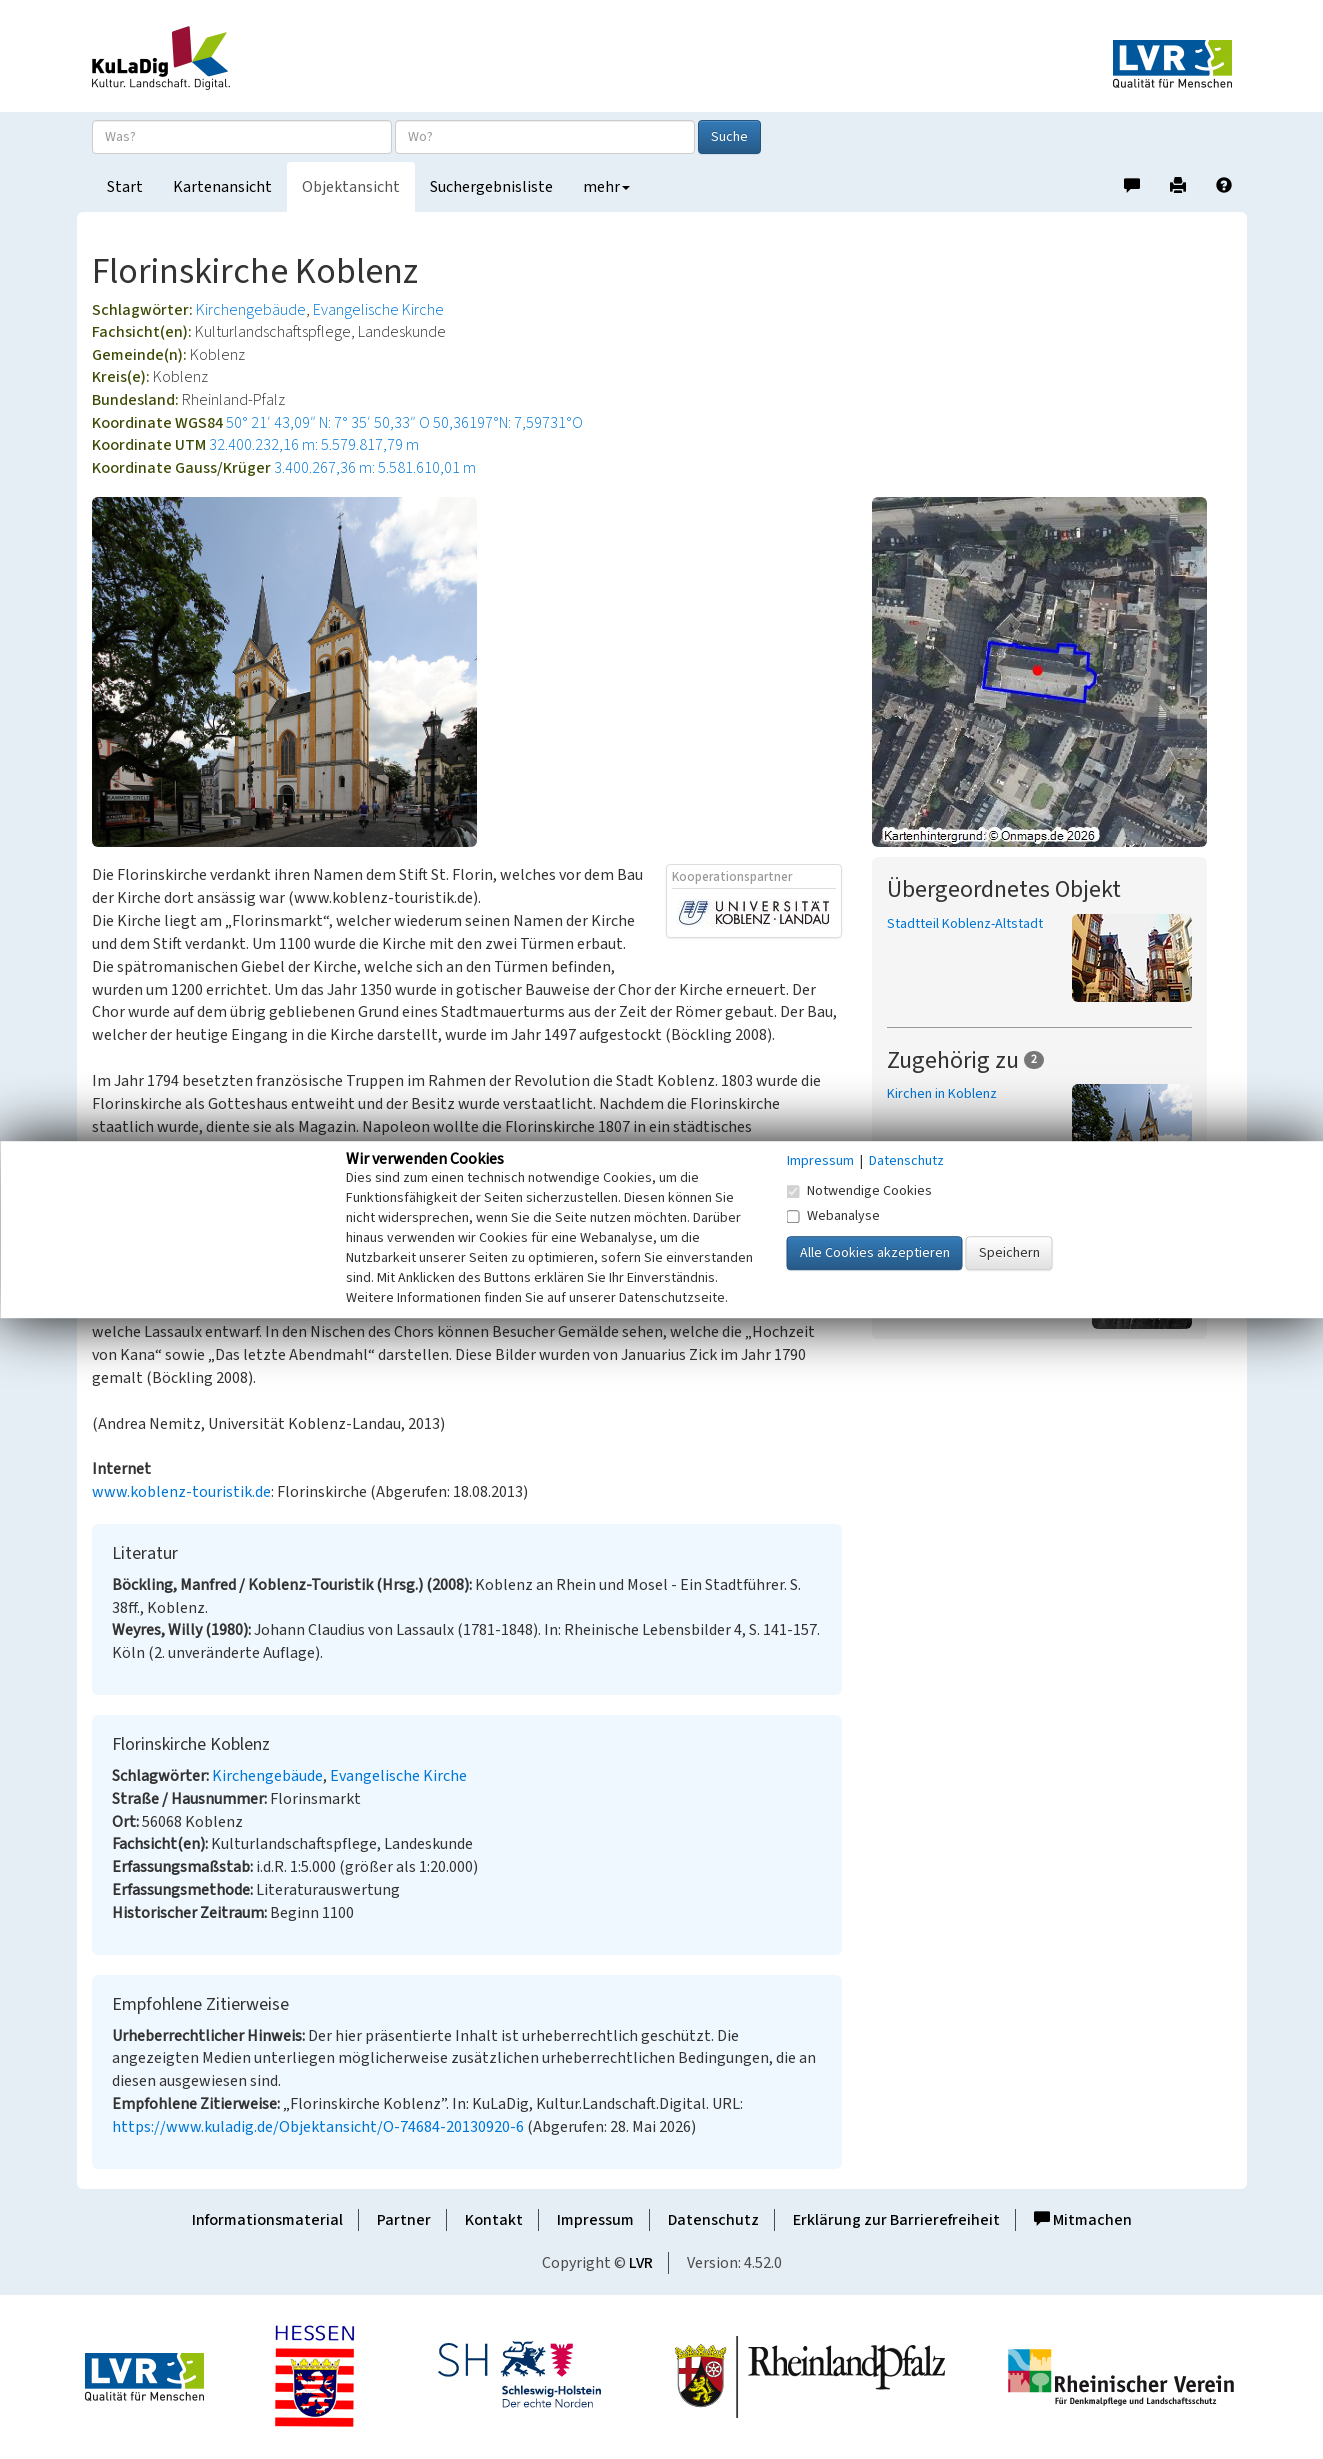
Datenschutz (713, 2220)
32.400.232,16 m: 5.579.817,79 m (314, 445)
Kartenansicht (222, 187)
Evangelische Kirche (378, 310)
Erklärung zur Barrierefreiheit (896, 2220)
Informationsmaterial (267, 2220)
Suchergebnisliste (491, 187)
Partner (404, 2220)
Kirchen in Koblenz (942, 1094)
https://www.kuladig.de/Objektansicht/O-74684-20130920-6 (318, 2127)
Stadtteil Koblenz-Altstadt (965, 924)
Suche (729, 137)
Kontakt (494, 2220)
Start (125, 187)
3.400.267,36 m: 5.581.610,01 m (375, 468)
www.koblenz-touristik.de (181, 1492)
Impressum (595, 2220)
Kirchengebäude (251, 310)
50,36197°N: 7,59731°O (508, 423)
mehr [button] (606, 187)
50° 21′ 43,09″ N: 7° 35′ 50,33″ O (328, 423)
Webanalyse (833, 1216)
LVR (641, 2263)
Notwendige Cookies (859, 1191)
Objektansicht (351, 187)
